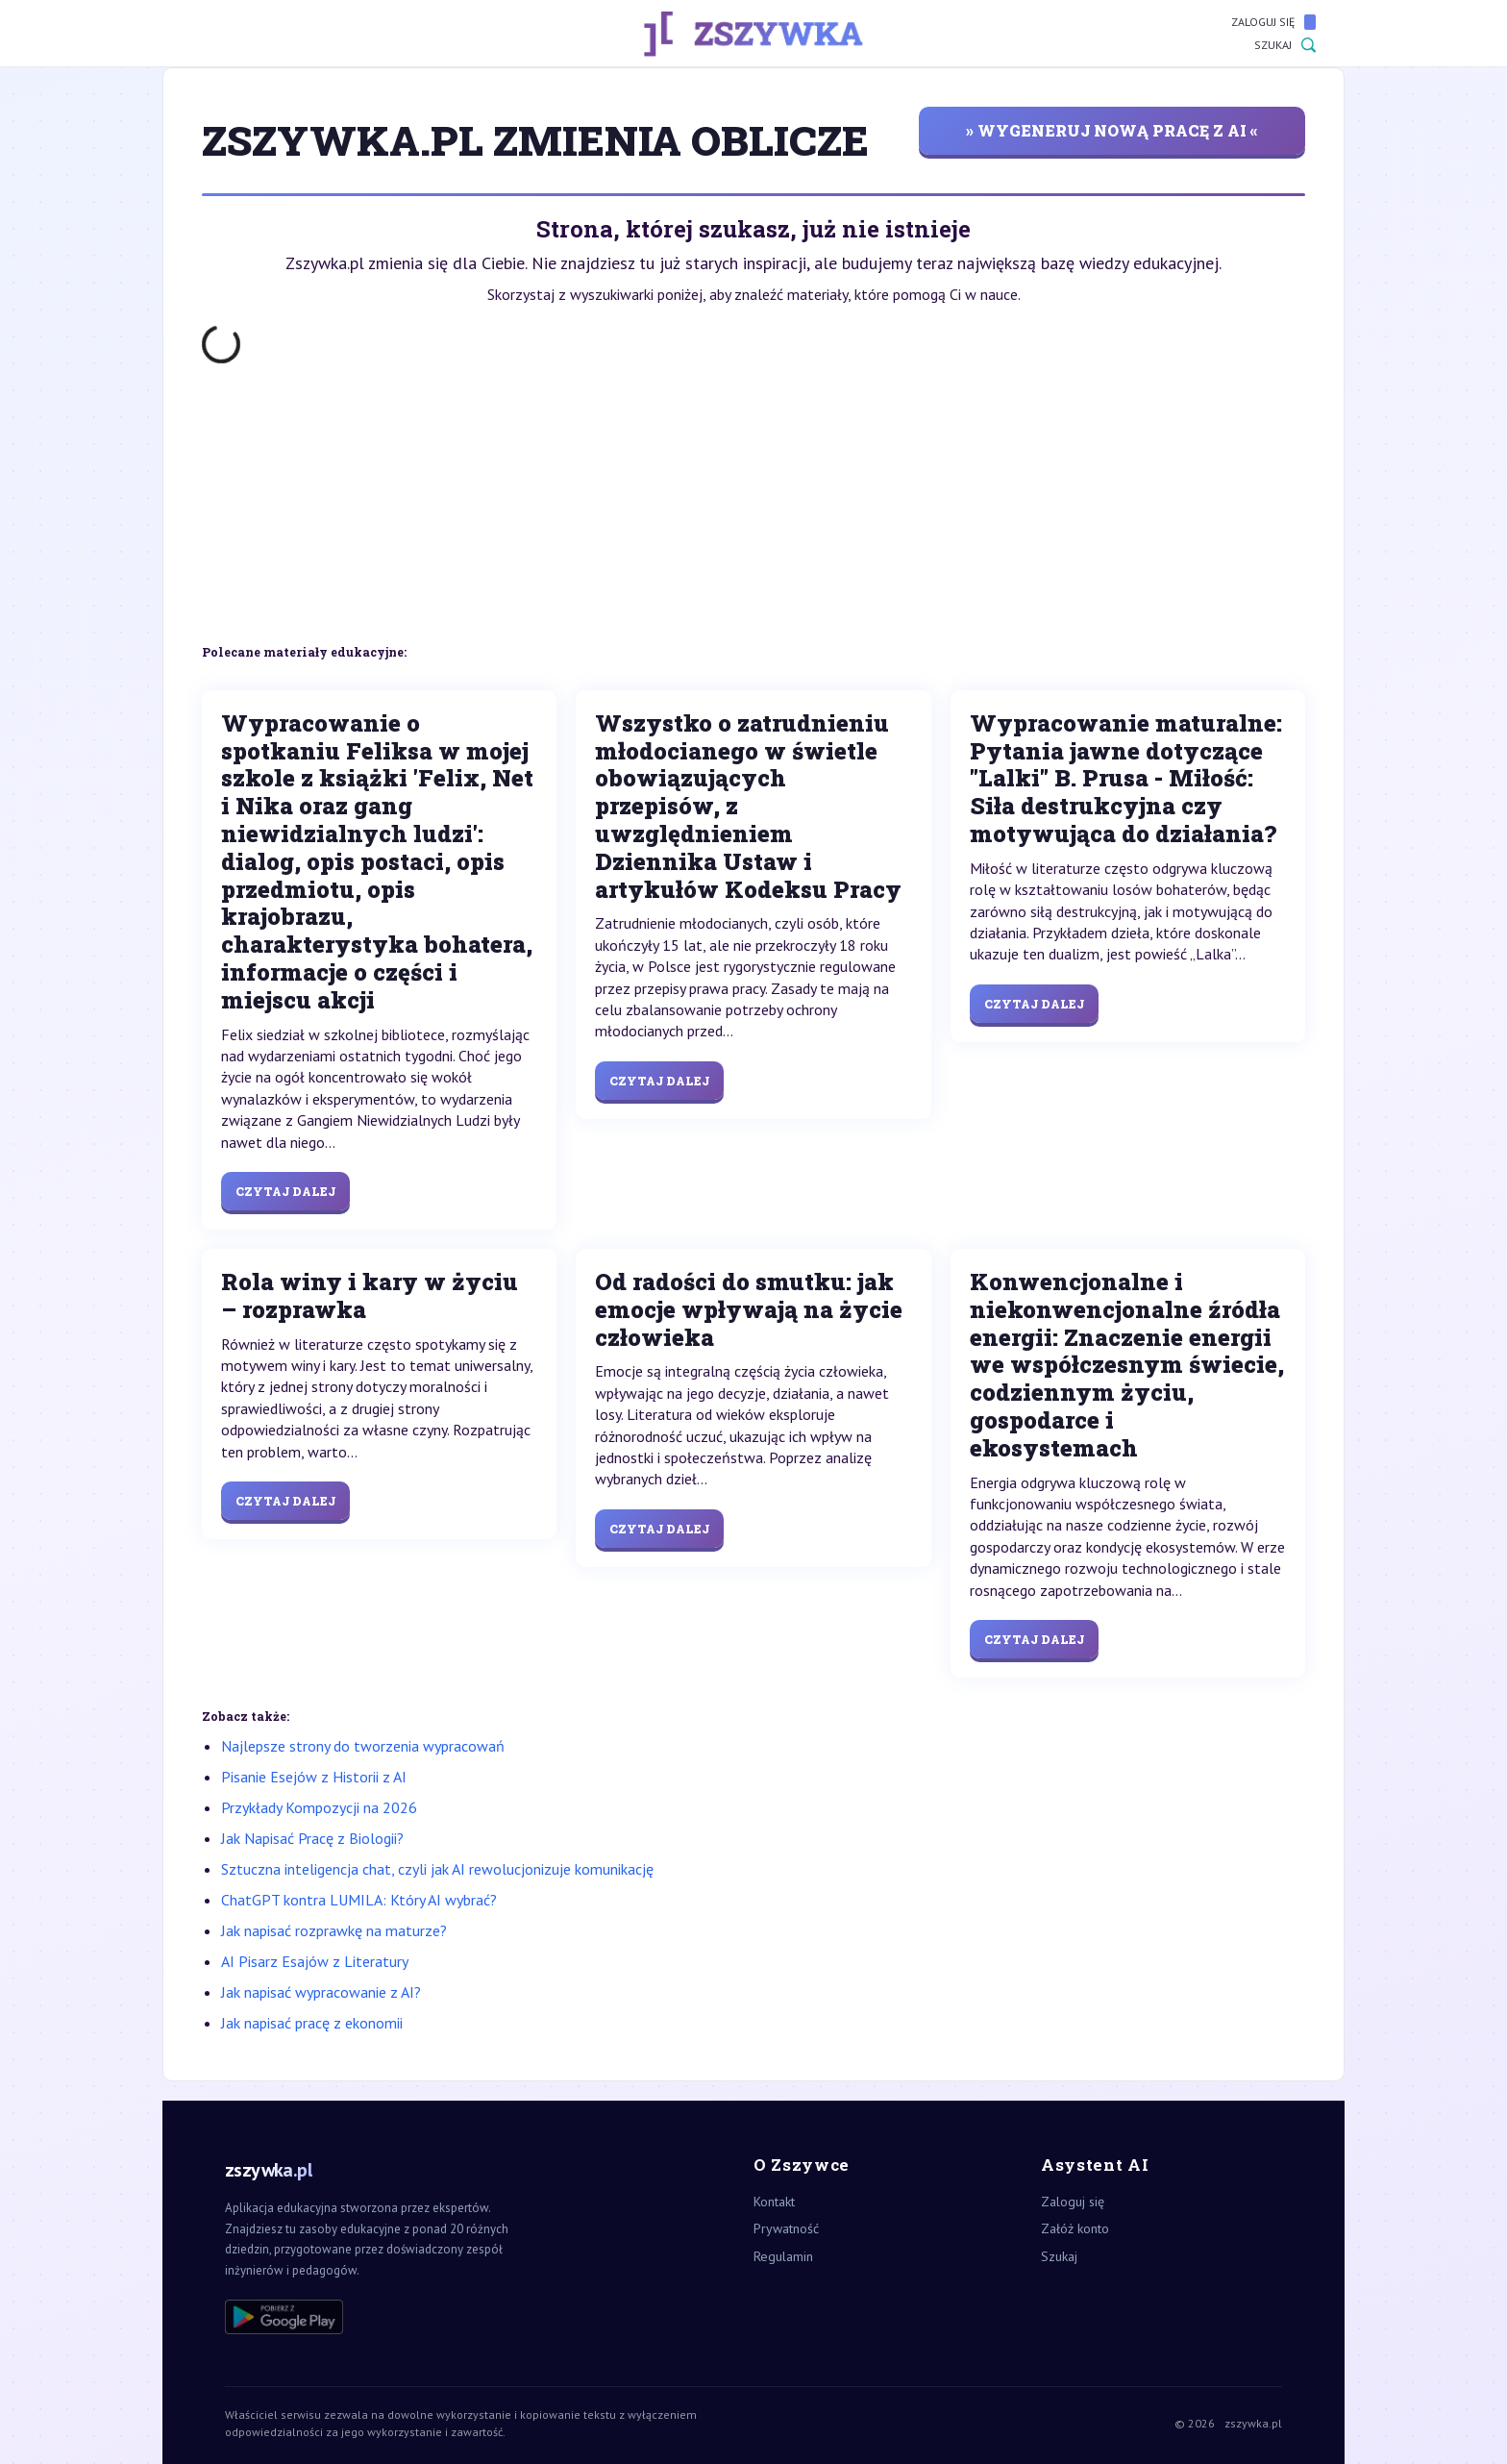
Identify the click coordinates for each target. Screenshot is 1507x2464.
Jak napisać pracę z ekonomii (312, 2022)
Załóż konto (1075, 2228)
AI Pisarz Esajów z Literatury (314, 1961)
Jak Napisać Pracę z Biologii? (312, 1838)
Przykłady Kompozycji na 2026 (319, 1807)
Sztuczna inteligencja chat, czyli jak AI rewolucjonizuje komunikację (437, 1869)
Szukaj (1285, 45)
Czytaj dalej (285, 1191)
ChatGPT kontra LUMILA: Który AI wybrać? (359, 1899)
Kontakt (774, 2201)
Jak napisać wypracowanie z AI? (321, 1992)
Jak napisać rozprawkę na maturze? (334, 1930)
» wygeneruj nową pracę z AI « (1112, 130)
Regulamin (783, 2256)
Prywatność (786, 2228)
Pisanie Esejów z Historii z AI (314, 1776)
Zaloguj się (1273, 22)
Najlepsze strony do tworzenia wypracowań (363, 1745)
